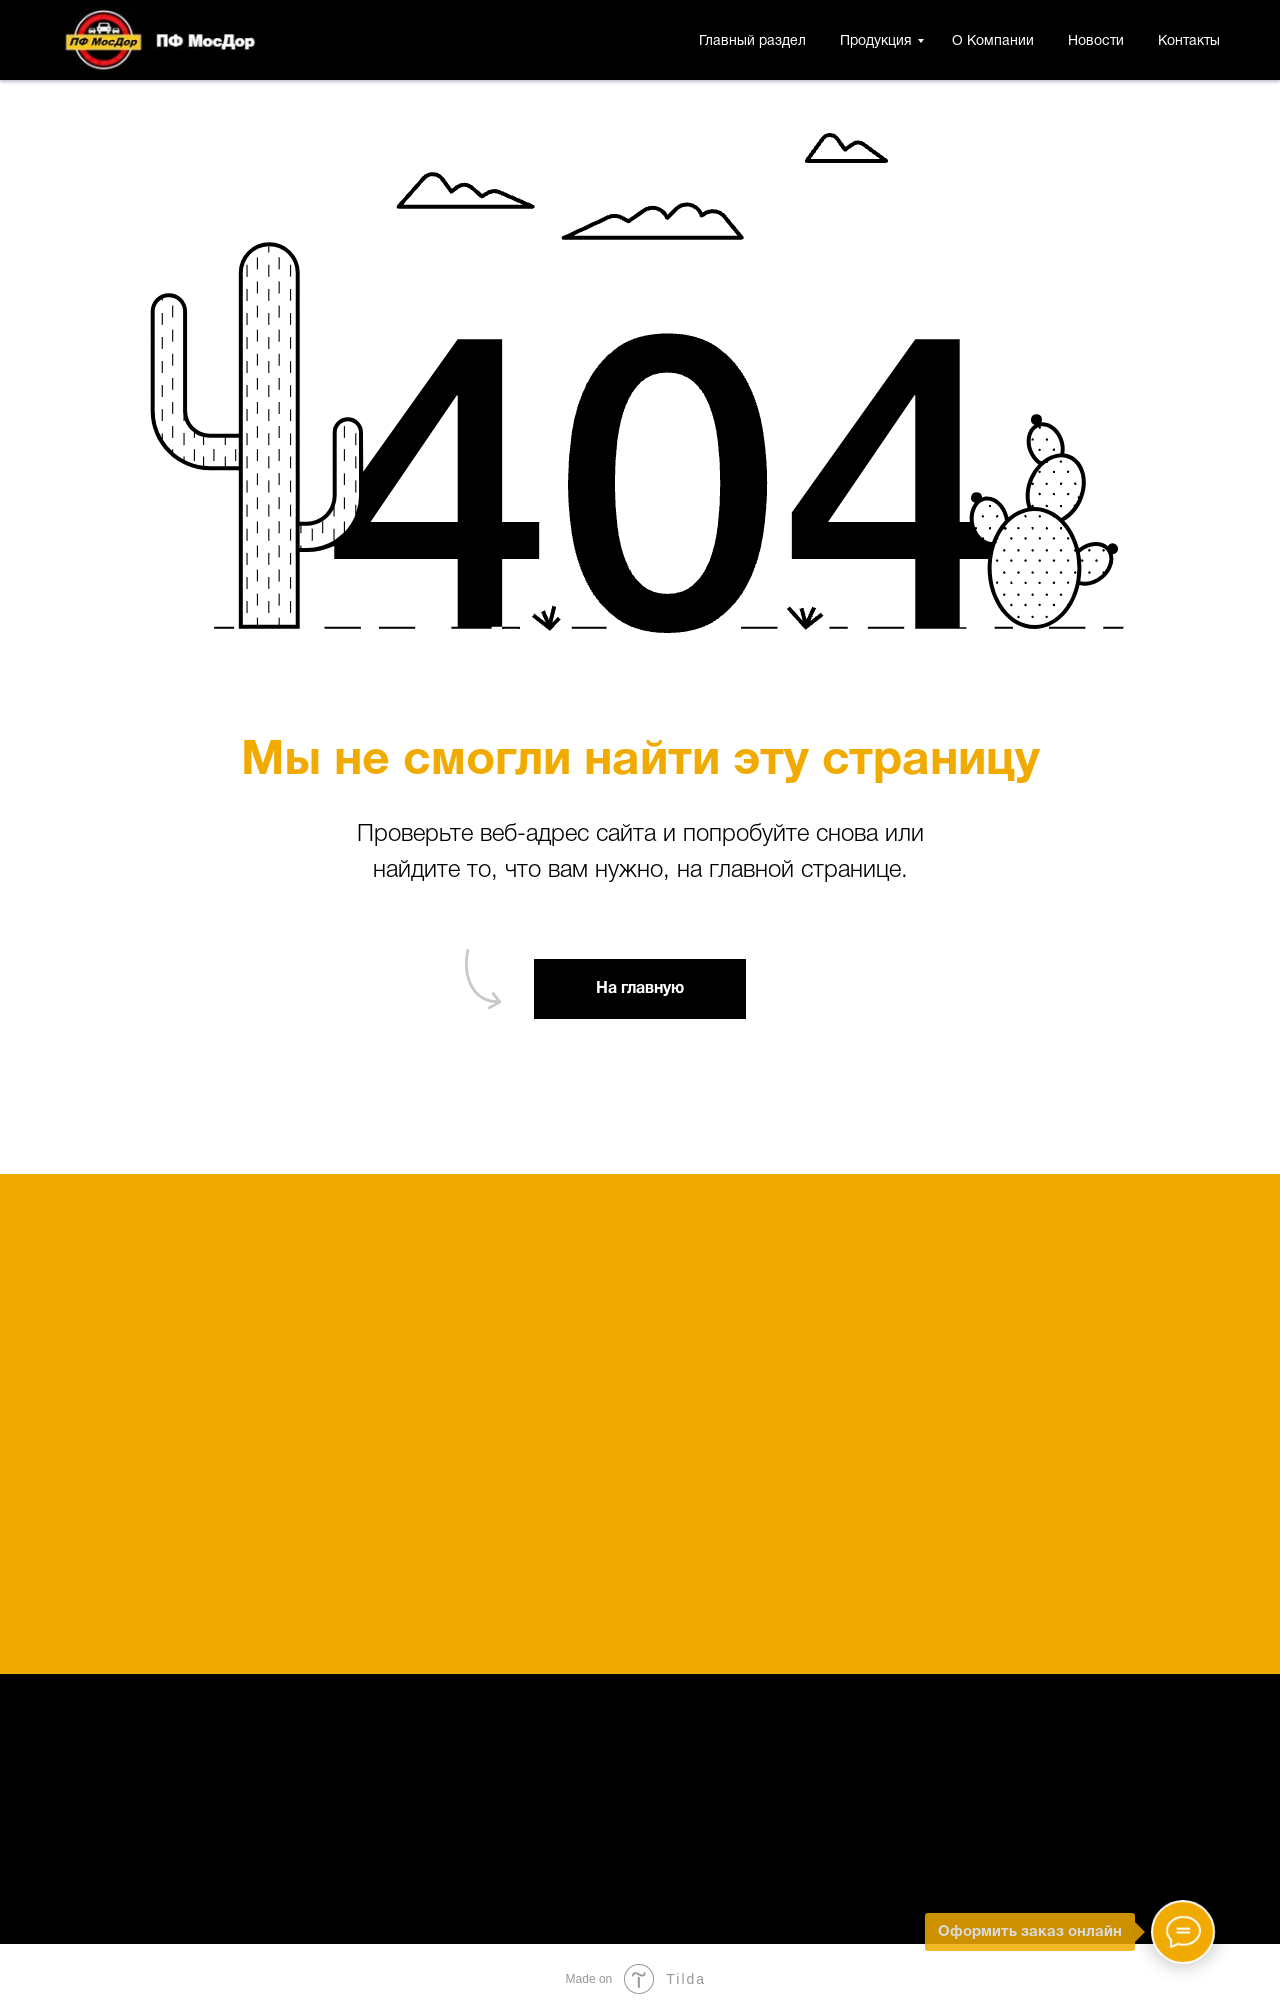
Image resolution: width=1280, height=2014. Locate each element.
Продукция (876, 41)
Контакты (1189, 41)
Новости (1096, 41)
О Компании (993, 41)
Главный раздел (752, 41)
